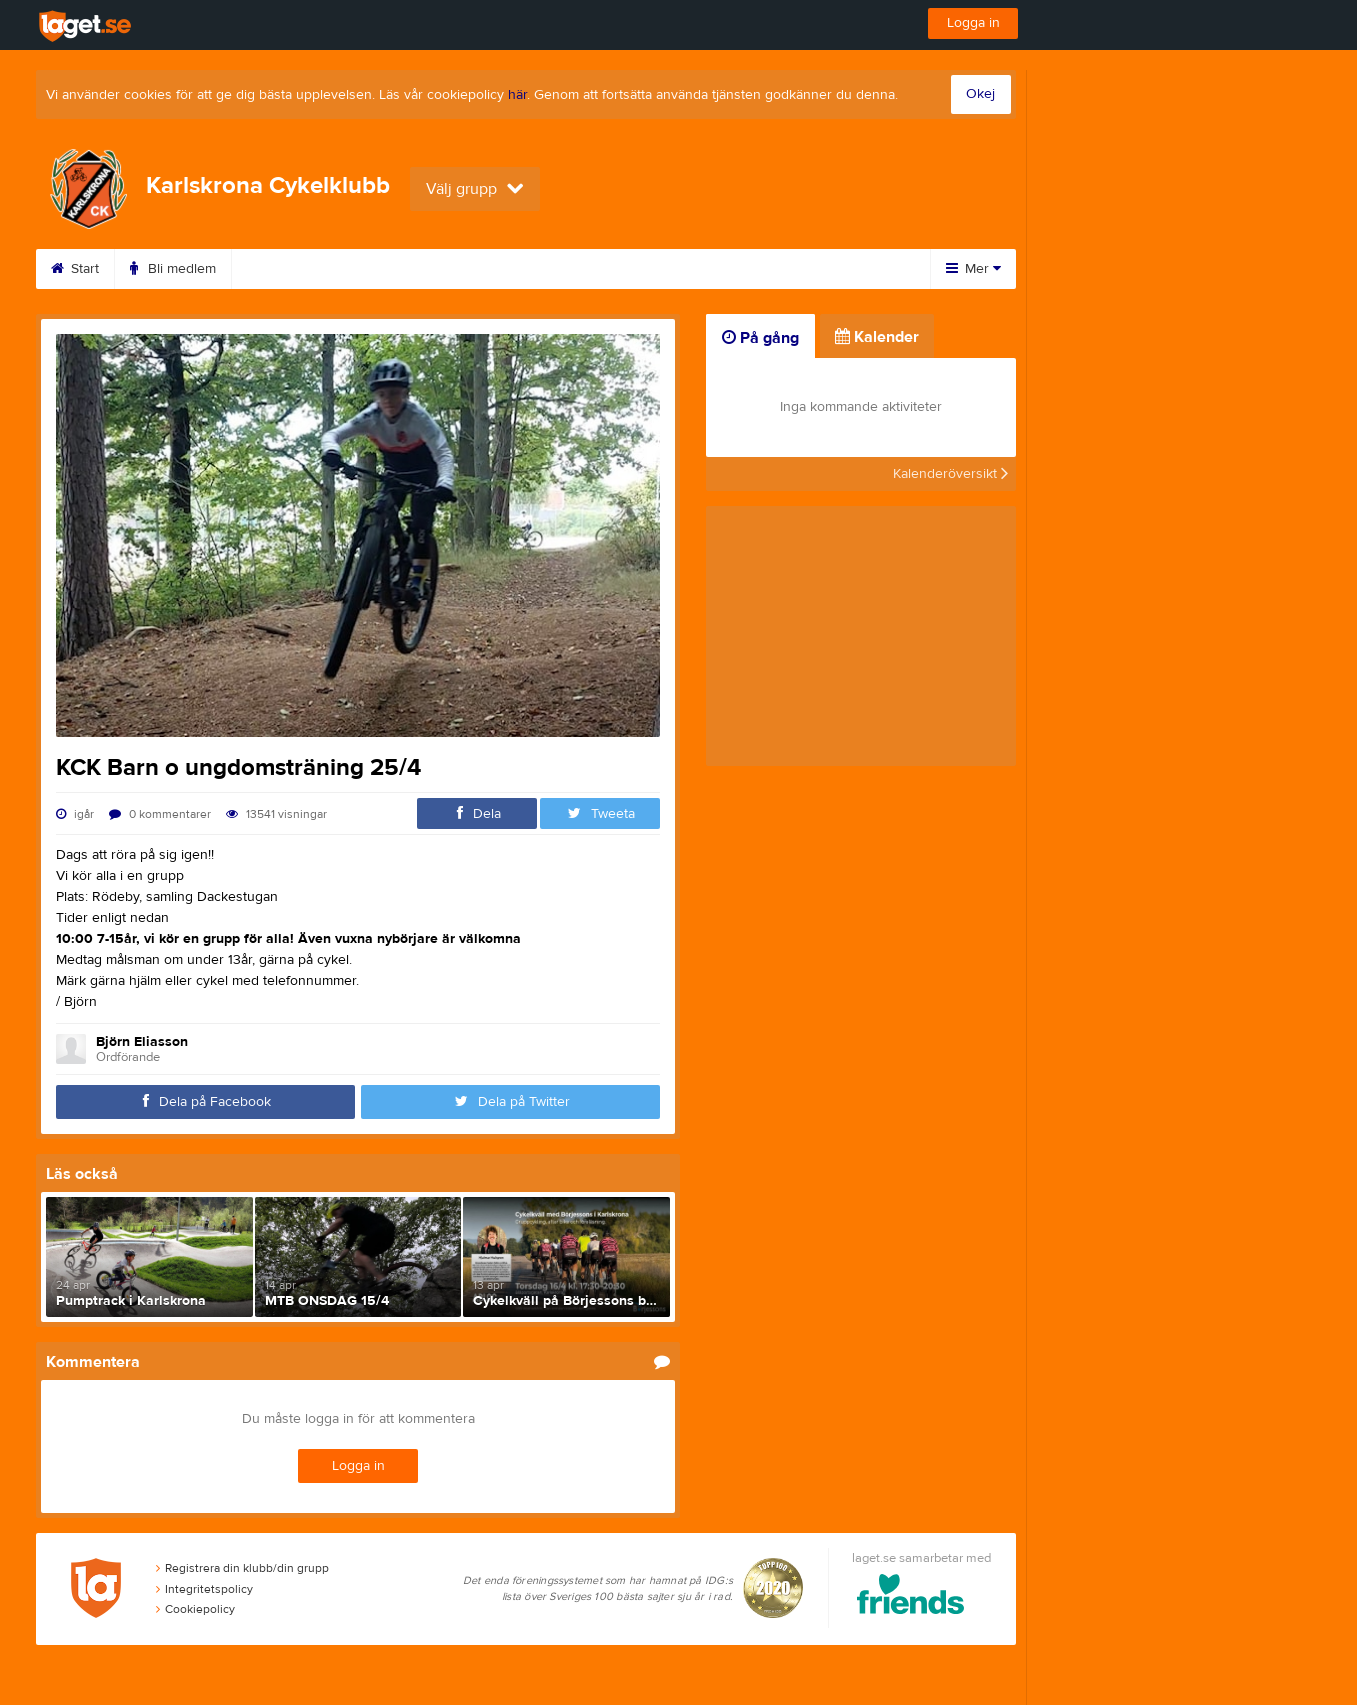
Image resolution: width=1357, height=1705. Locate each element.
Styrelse (737, 269)
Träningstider (296, 269)
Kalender (414, 269)
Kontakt (640, 269)
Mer (973, 269)
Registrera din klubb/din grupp (242, 1568)
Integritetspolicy (204, 1589)
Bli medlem (173, 269)
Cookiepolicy (195, 1609)
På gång (760, 338)
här (517, 95)
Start (75, 269)
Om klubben (530, 269)
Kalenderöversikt (950, 474)
